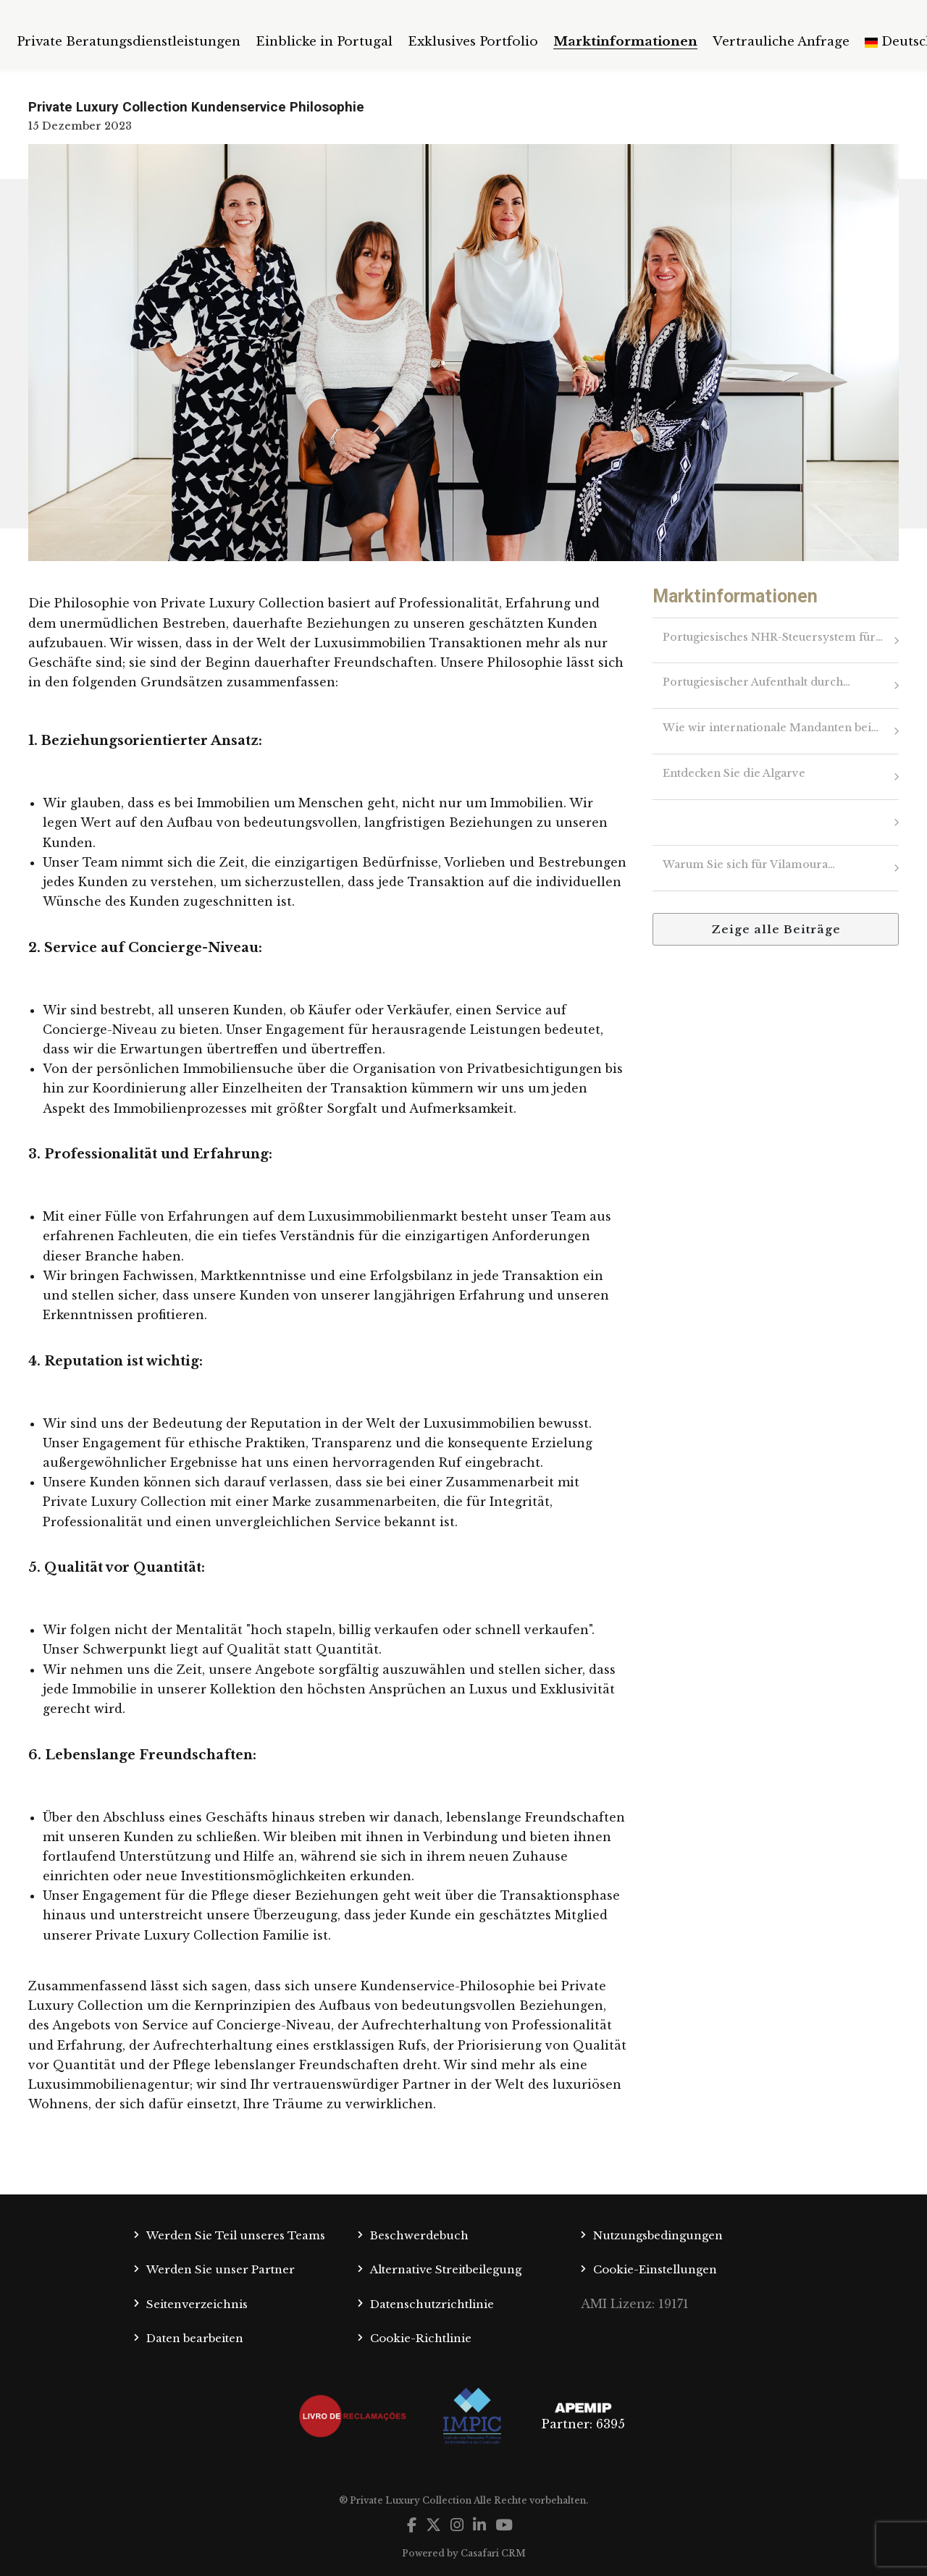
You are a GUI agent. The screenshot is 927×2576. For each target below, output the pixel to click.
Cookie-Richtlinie (420, 2338)
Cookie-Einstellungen (655, 2269)
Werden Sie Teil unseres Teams (235, 2235)
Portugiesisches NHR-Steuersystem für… (773, 637)
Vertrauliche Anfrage (781, 41)
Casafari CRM (493, 2553)
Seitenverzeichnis (197, 2304)
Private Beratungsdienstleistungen (128, 41)
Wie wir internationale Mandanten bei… (770, 727)
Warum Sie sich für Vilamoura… (749, 864)
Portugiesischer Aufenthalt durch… (756, 682)
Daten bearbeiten (194, 2338)
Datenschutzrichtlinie (432, 2304)
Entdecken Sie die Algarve (734, 773)
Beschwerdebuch (419, 2235)
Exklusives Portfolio (473, 41)
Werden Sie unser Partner (220, 2269)
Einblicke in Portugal (324, 41)
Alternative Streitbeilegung (445, 2269)
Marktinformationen (625, 41)
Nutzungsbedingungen (658, 2235)
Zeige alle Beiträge (776, 929)
